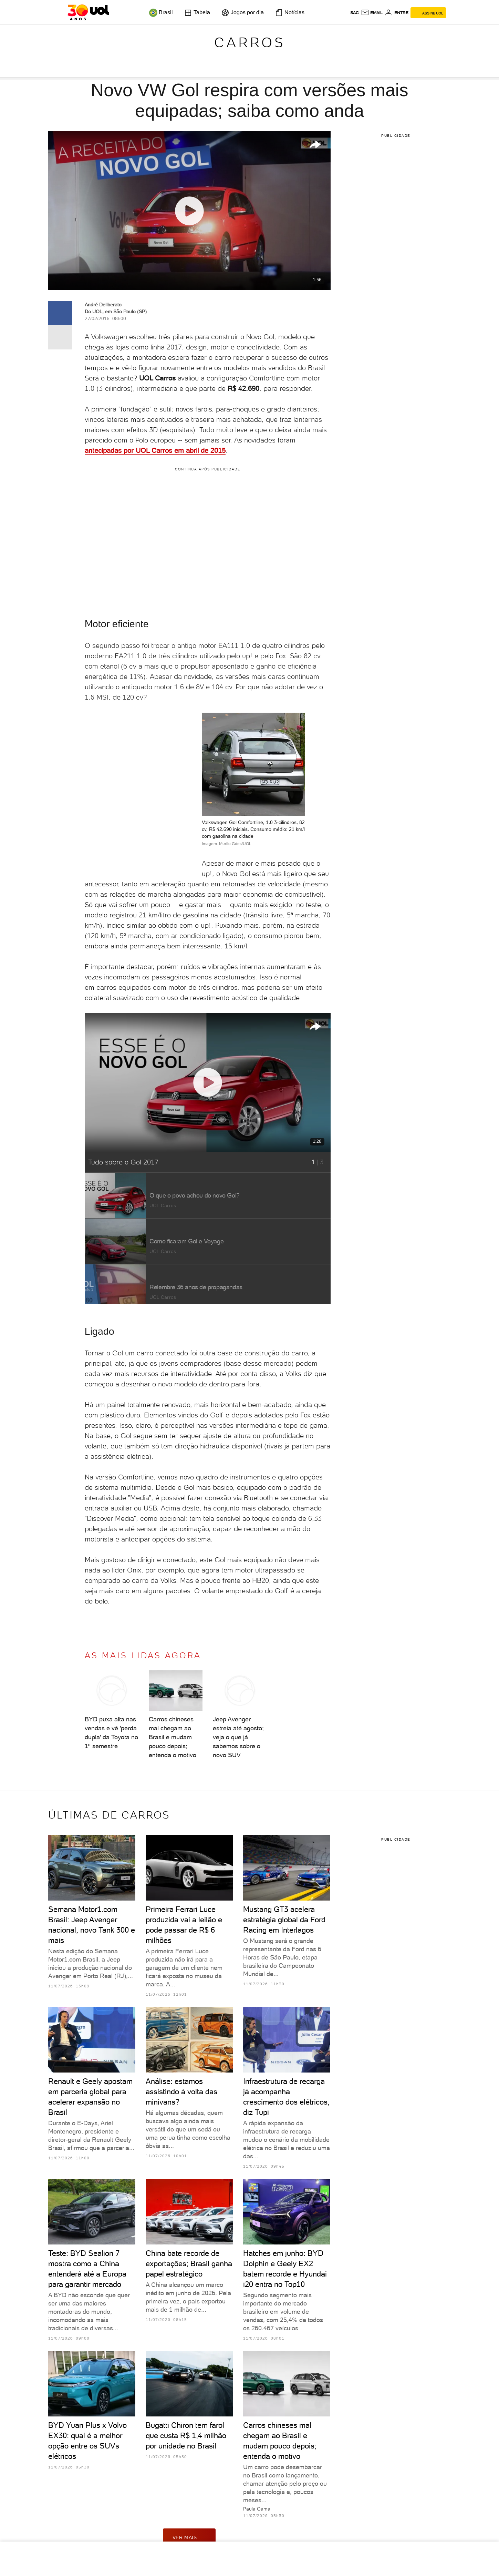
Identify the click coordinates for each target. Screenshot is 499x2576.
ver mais (189, 2537)
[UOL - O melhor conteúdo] (88, 12)
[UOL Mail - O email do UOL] (372, 12)
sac (354, 12)
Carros (249, 42)
